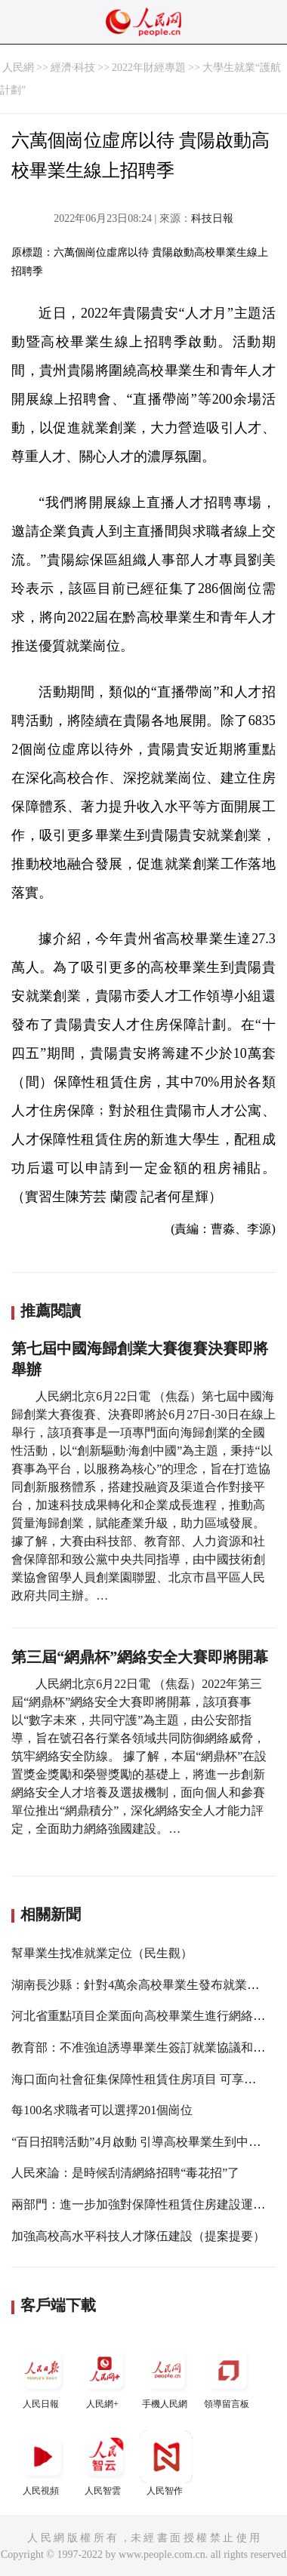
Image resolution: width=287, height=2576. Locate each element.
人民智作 (166, 2463)
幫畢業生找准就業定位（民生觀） (102, 1953)
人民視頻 (42, 2463)
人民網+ (104, 2376)
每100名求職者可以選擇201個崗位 (102, 2110)
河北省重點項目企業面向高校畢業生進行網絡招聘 (144, 2015)
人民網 (18, 67)
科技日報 (212, 218)
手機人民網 (166, 2376)
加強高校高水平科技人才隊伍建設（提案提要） (138, 2236)
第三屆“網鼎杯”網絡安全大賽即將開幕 (139, 1657)
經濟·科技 (73, 67)
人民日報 (42, 2376)
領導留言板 (228, 2376)
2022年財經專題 (149, 67)
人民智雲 (104, 2463)
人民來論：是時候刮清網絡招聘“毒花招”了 (125, 2172)
